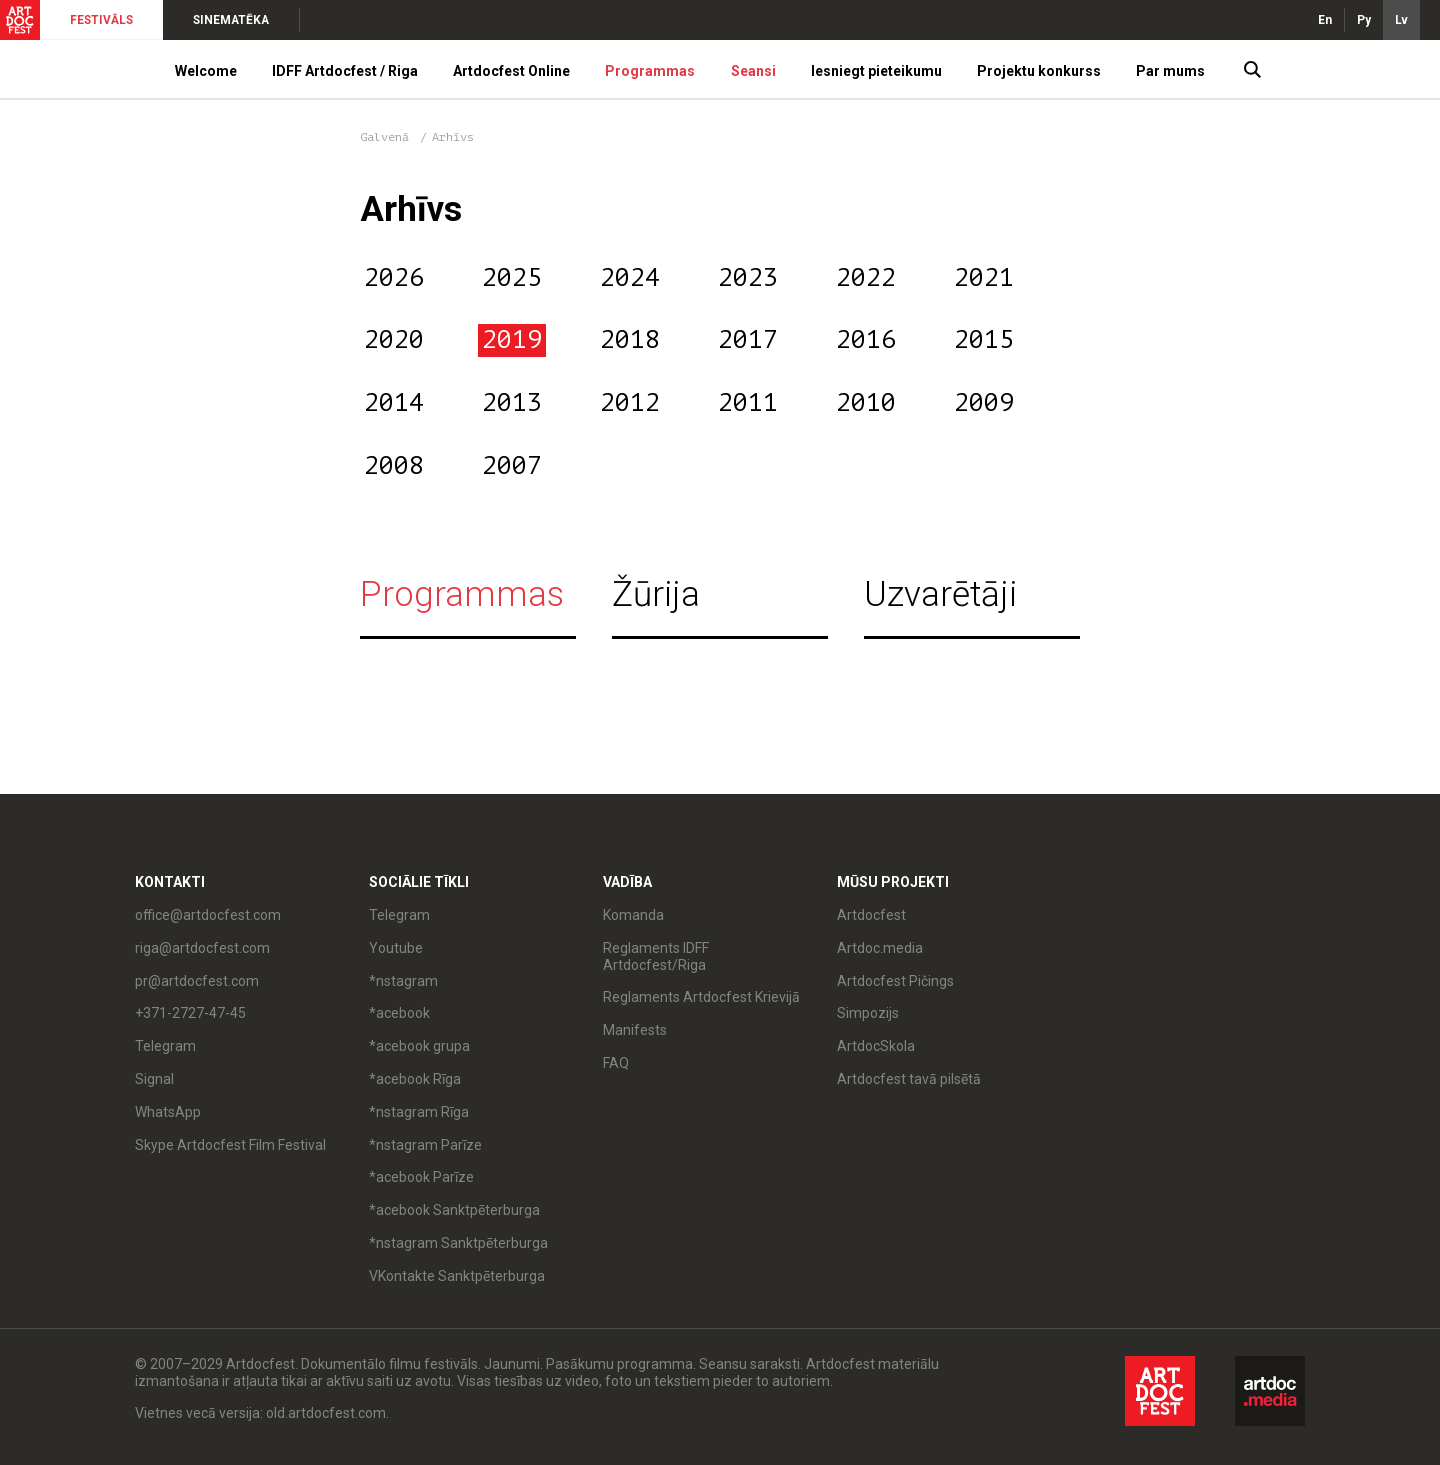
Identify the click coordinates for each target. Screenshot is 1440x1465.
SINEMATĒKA (231, 20)
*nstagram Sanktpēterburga (458, 1243)
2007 (512, 466)
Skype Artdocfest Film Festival (230, 1145)
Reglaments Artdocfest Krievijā (701, 997)
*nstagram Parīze (425, 1145)
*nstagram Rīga (419, 1112)
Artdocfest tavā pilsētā (909, 1079)
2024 (630, 278)
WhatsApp (168, 1112)
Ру (1364, 20)
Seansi (753, 71)
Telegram (165, 1046)
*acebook (399, 1013)
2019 (512, 340)
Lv (1401, 20)
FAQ (616, 1063)
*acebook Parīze (421, 1177)
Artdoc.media (880, 948)
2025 (512, 278)
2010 (866, 403)
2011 (748, 403)
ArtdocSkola (876, 1046)
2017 (748, 340)
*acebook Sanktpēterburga (454, 1210)
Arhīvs (453, 137)
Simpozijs (868, 1013)
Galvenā (384, 137)
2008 (394, 466)
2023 (748, 278)
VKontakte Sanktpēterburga (457, 1276)
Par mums (1170, 71)
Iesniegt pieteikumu (876, 71)
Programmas (650, 71)
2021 (984, 278)
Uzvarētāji (940, 594)
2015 (984, 340)
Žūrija (656, 594)
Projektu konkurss (1039, 71)
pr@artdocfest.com (197, 981)
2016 (866, 340)
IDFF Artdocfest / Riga (345, 71)
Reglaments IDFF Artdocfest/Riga (656, 956)
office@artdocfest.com (208, 915)
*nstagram (403, 981)
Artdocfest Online (511, 71)
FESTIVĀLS (101, 20)
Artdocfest (871, 915)
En (1325, 20)
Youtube (396, 948)
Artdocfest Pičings (895, 981)
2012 (630, 403)
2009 (984, 403)
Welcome (206, 71)
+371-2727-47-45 (190, 1013)
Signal (154, 1079)
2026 (394, 278)
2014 (394, 403)
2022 (866, 278)
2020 (394, 340)
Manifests (635, 1030)
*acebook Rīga (415, 1079)
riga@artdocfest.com (202, 948)
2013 (512, 403)
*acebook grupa (419, 1046)
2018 (630, 340)
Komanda (633, 915)
